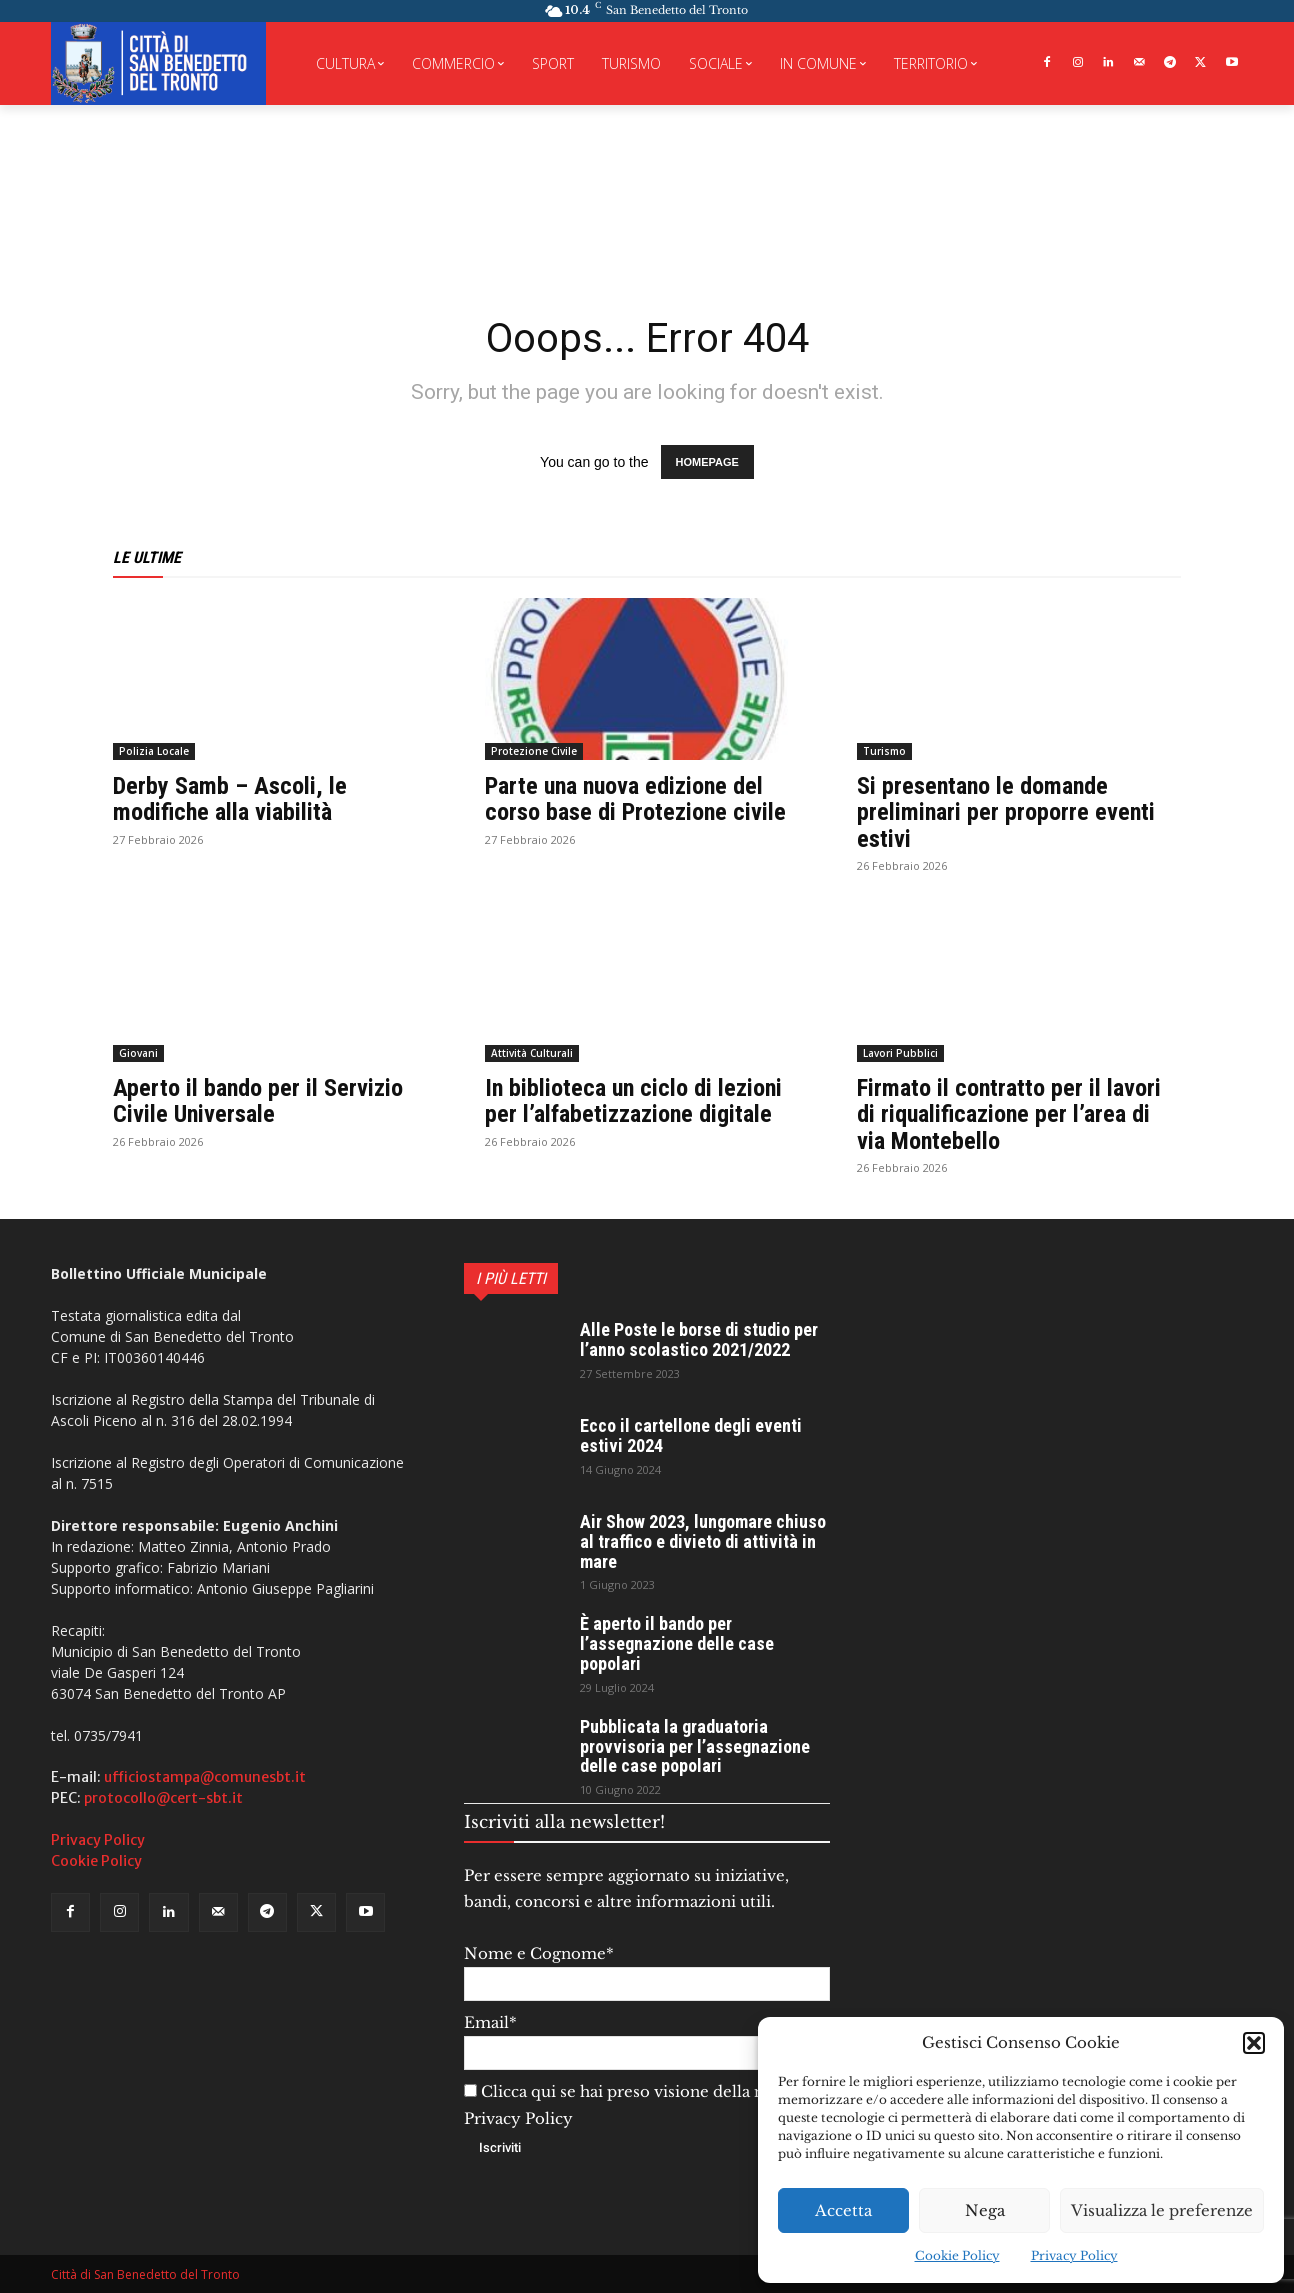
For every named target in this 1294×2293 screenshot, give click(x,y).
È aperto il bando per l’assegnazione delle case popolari (677, 1643)
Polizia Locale (154, 751)
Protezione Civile (534, 751)
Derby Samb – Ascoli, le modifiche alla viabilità (230, 799)
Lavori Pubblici (900, 1053)
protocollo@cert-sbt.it (163, 1798)
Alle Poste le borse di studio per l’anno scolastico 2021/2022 (699, 1339)
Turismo (884, 751)
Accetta (843, 2210)
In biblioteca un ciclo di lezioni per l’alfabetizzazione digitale (633, 1101)
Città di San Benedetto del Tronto (145, 2274)
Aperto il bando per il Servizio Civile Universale (258, 1101)
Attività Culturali (532, 1053)
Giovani (138, 1053)
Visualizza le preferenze (1162, 2210)
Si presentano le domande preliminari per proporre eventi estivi (1006, 812)
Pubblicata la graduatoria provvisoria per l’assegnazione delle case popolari (695, 1746)
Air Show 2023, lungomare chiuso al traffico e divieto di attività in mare (703, 1541)
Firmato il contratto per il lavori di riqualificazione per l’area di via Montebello (1009, 1114)
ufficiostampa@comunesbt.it (205, 1777)
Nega (985, 2210)
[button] (1254, 2043)
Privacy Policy (1074, 2255)
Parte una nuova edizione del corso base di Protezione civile (635, 799)
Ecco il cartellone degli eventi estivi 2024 (691, 1435)
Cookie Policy (957, 2255)
